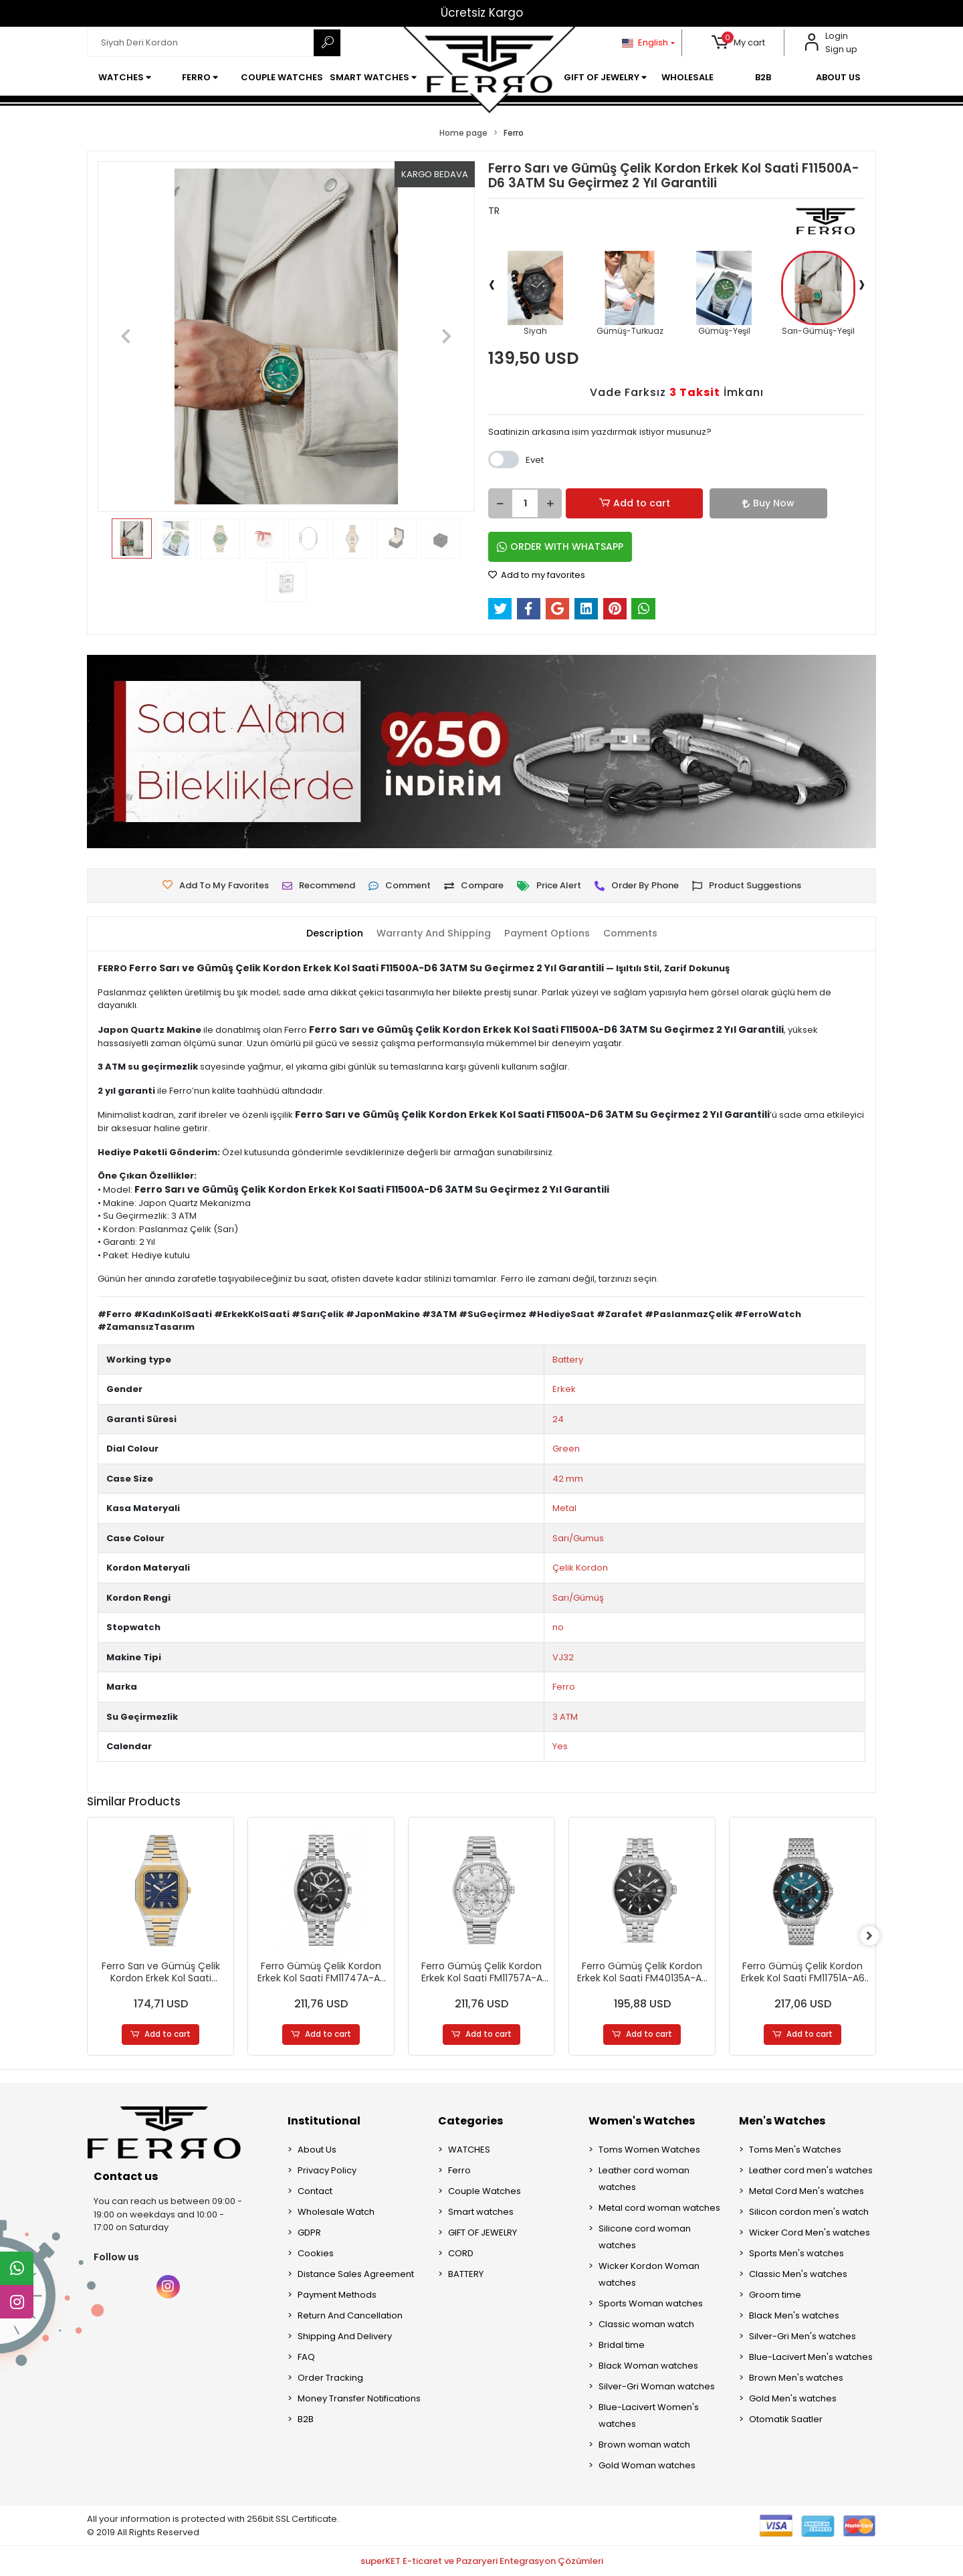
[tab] (325, 934)
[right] (876, 1936)
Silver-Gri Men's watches (802, 2337)
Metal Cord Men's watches (806, 2191)
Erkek (564, 1389)
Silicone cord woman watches (645, 2237)
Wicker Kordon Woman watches (649, 2275)
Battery (567, 1359)
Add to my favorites (536, 575)
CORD (460, 2254)
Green (566, 1448)
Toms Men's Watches (795, 2150)
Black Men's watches (794, 2316)
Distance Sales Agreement (356, 2274)
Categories (470, 2121)
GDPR (309, 2233)
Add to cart (612, 503)
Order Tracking (330, 2378)
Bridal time (622, 2345)
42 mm (567, 1478)
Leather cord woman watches (644, 2179)
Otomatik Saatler (786, 2419)
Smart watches (481, 2212)
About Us (317, 2150)
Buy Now (698, 503)
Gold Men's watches (793, 2399)
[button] (738, 42)
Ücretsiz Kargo (482, 13)
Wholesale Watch (336, 2212)
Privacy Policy (327, 2171)
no (558, 1627)
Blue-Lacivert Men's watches (811, 2357)
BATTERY (466, 2274)
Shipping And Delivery (345, 2337)
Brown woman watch (644, 2445)
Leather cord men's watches (811, 2171)
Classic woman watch (646, 2324)
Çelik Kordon (580, 1567)
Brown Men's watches (796, 2378)
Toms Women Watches (649, 2150)
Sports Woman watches (651, 2304)
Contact (315, 2191)
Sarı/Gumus (578, 1538)
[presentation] (492, 284)
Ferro (563, 1686)
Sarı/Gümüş (578, 1597)
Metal (564, 1508)
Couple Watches (484, 2191)
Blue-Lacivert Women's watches (649, 2416)
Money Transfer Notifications (359, 2399)
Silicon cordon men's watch (809, 2212)
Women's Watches (641, 2121)
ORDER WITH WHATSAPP (560, 546)
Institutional (324, 2121)
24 (558, 1419)
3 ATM (565, 1716)
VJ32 (563, 1657)
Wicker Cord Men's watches (809, 2233)
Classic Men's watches (798, 2274)
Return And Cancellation (350, 2316)
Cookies (316, 2254)
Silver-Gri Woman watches (657, 2387)
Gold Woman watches (647, 2466)
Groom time (775, 2295)
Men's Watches (782, 2121)
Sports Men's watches (796, 2254)
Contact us (126, 2177)
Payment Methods (337, 2295)
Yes (560, 1746)
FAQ (306, 2357)
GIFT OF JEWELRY (482, 2233)
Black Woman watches (648, 2366)
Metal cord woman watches (659, 2208)
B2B (306, 2419)
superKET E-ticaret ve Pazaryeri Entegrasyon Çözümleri (481, 2561)
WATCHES (469, 2150)
